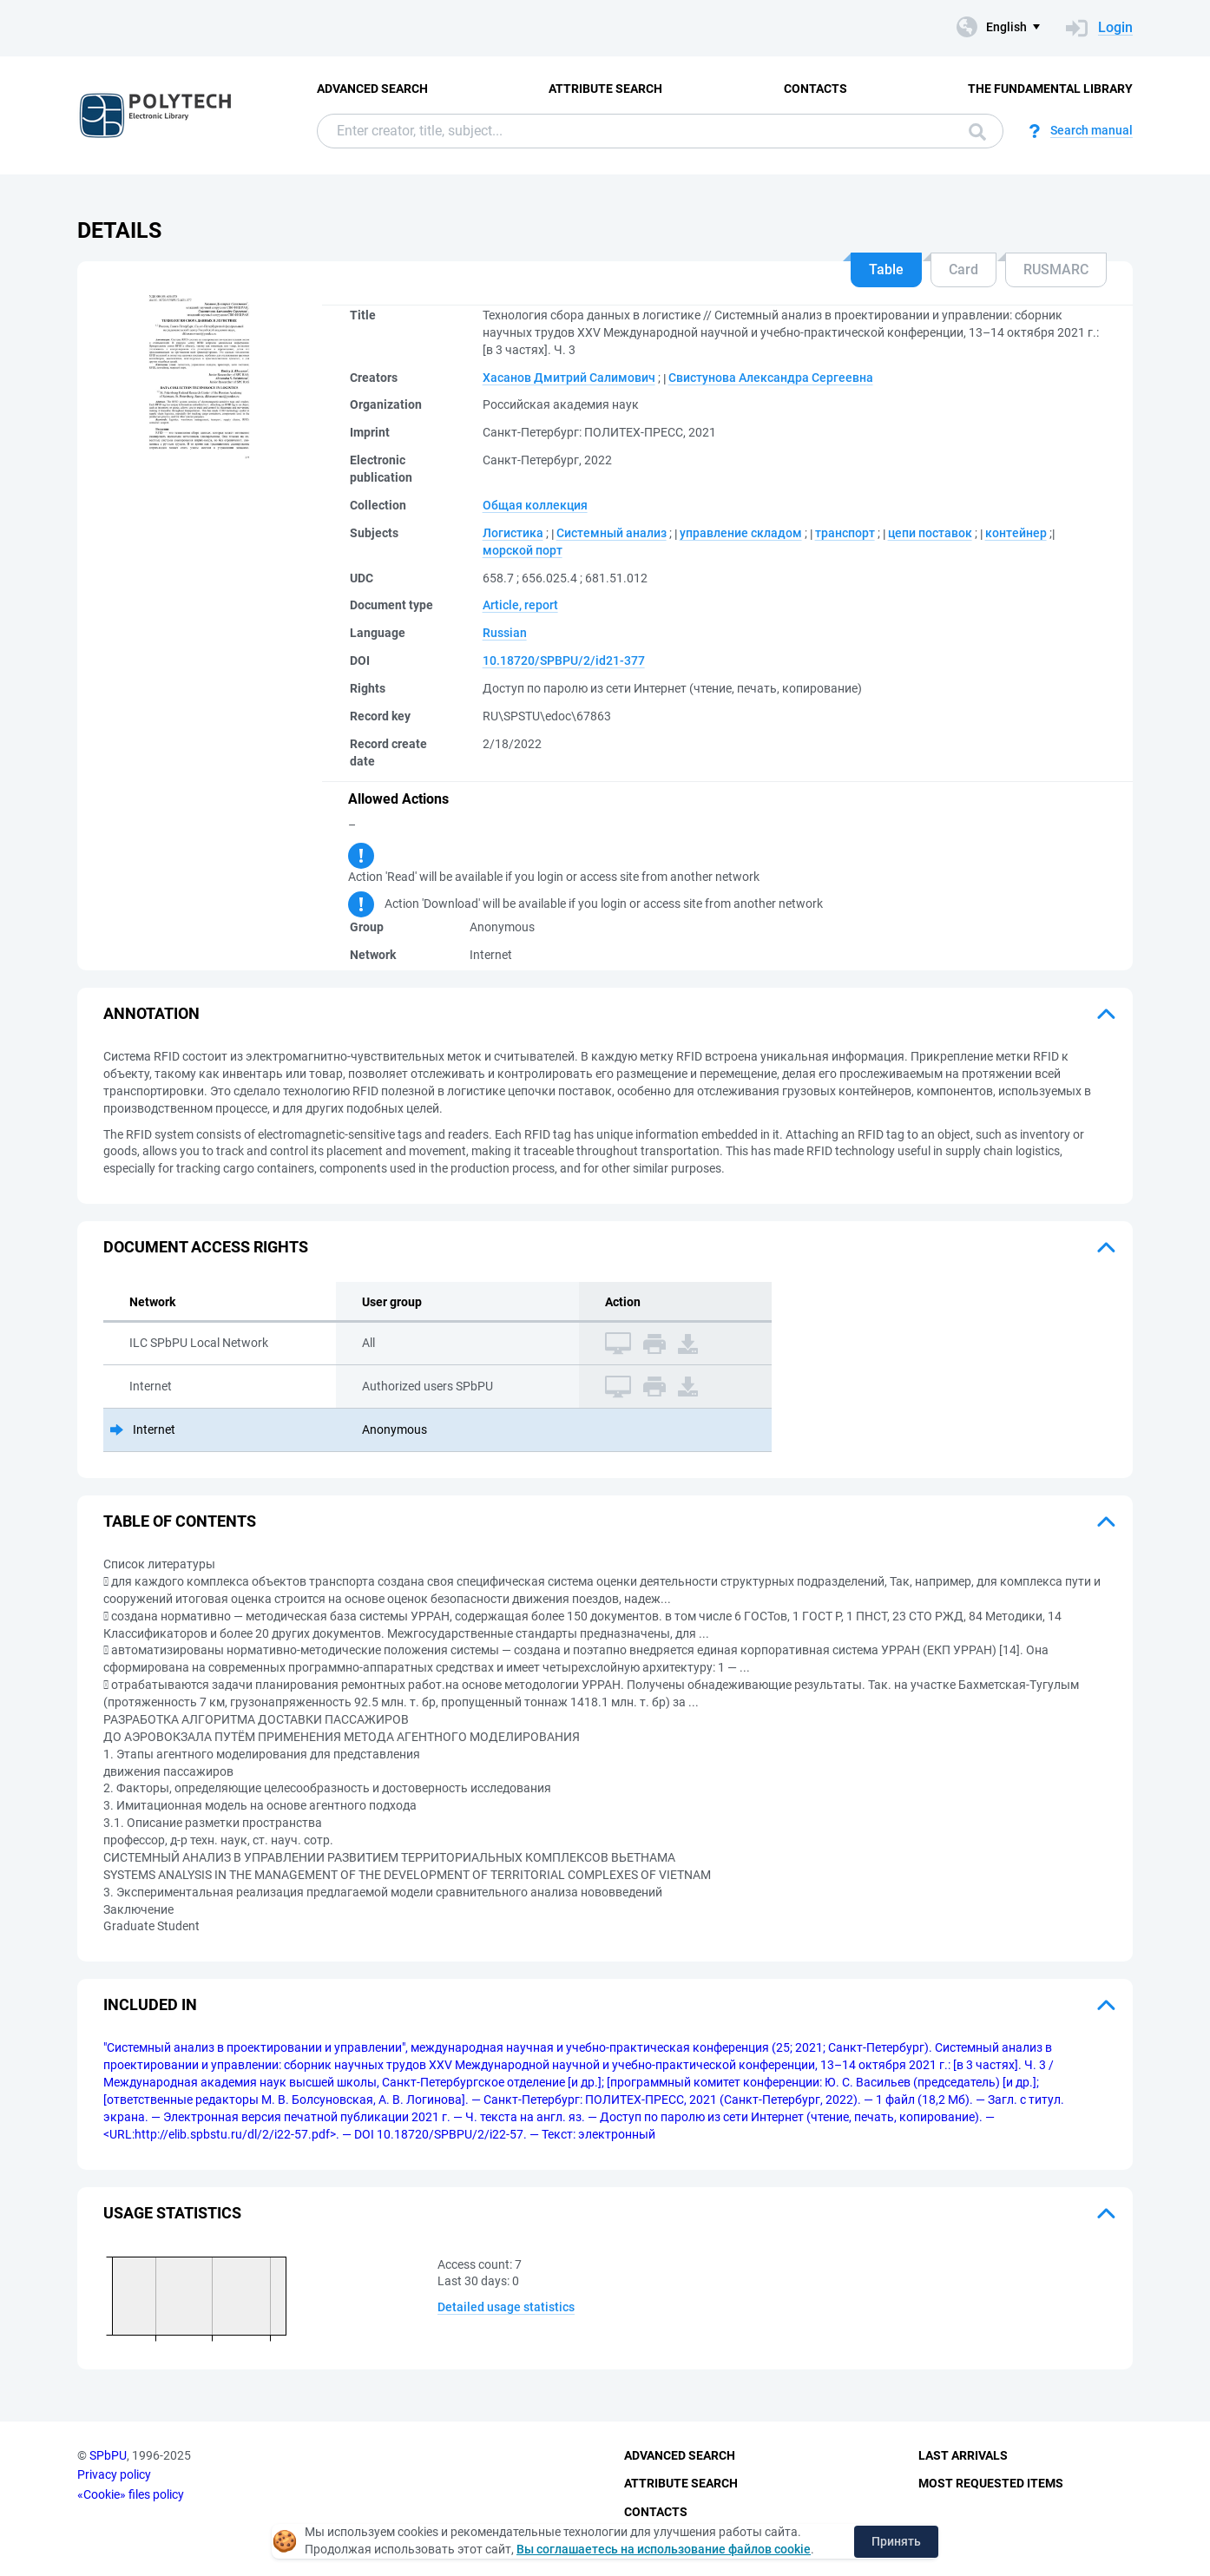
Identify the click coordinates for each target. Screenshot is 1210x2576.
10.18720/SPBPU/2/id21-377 (564, 660)
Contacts (815, 88)
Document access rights (205, 1247)
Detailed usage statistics (506, 2307)
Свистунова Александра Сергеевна (770, 377)
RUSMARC (1055, 269)
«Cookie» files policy (130, 2494)
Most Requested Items (990, 2483)
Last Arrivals (963, 2455)
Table (886, 269)
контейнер (1016, 533)
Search (977, 132)
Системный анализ (611, 533)
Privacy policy (114, 2474)
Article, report (520, 605)
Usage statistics (172, 2213)
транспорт (845, 533)
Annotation (151, 1013)
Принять (896, 2541)
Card (963, 269)
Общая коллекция (535, 505)
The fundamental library (1050, 88)
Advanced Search (372, 88)
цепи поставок (930, 533)
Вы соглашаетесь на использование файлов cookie (663, 2549)
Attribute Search (605, 88)
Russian (505, 633)
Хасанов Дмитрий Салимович (569, 377)
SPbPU (108, 2455)
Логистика (513, 533)
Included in (150, 2004)
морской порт (522, 550)
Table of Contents (179, 1521)
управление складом (741, 533)
